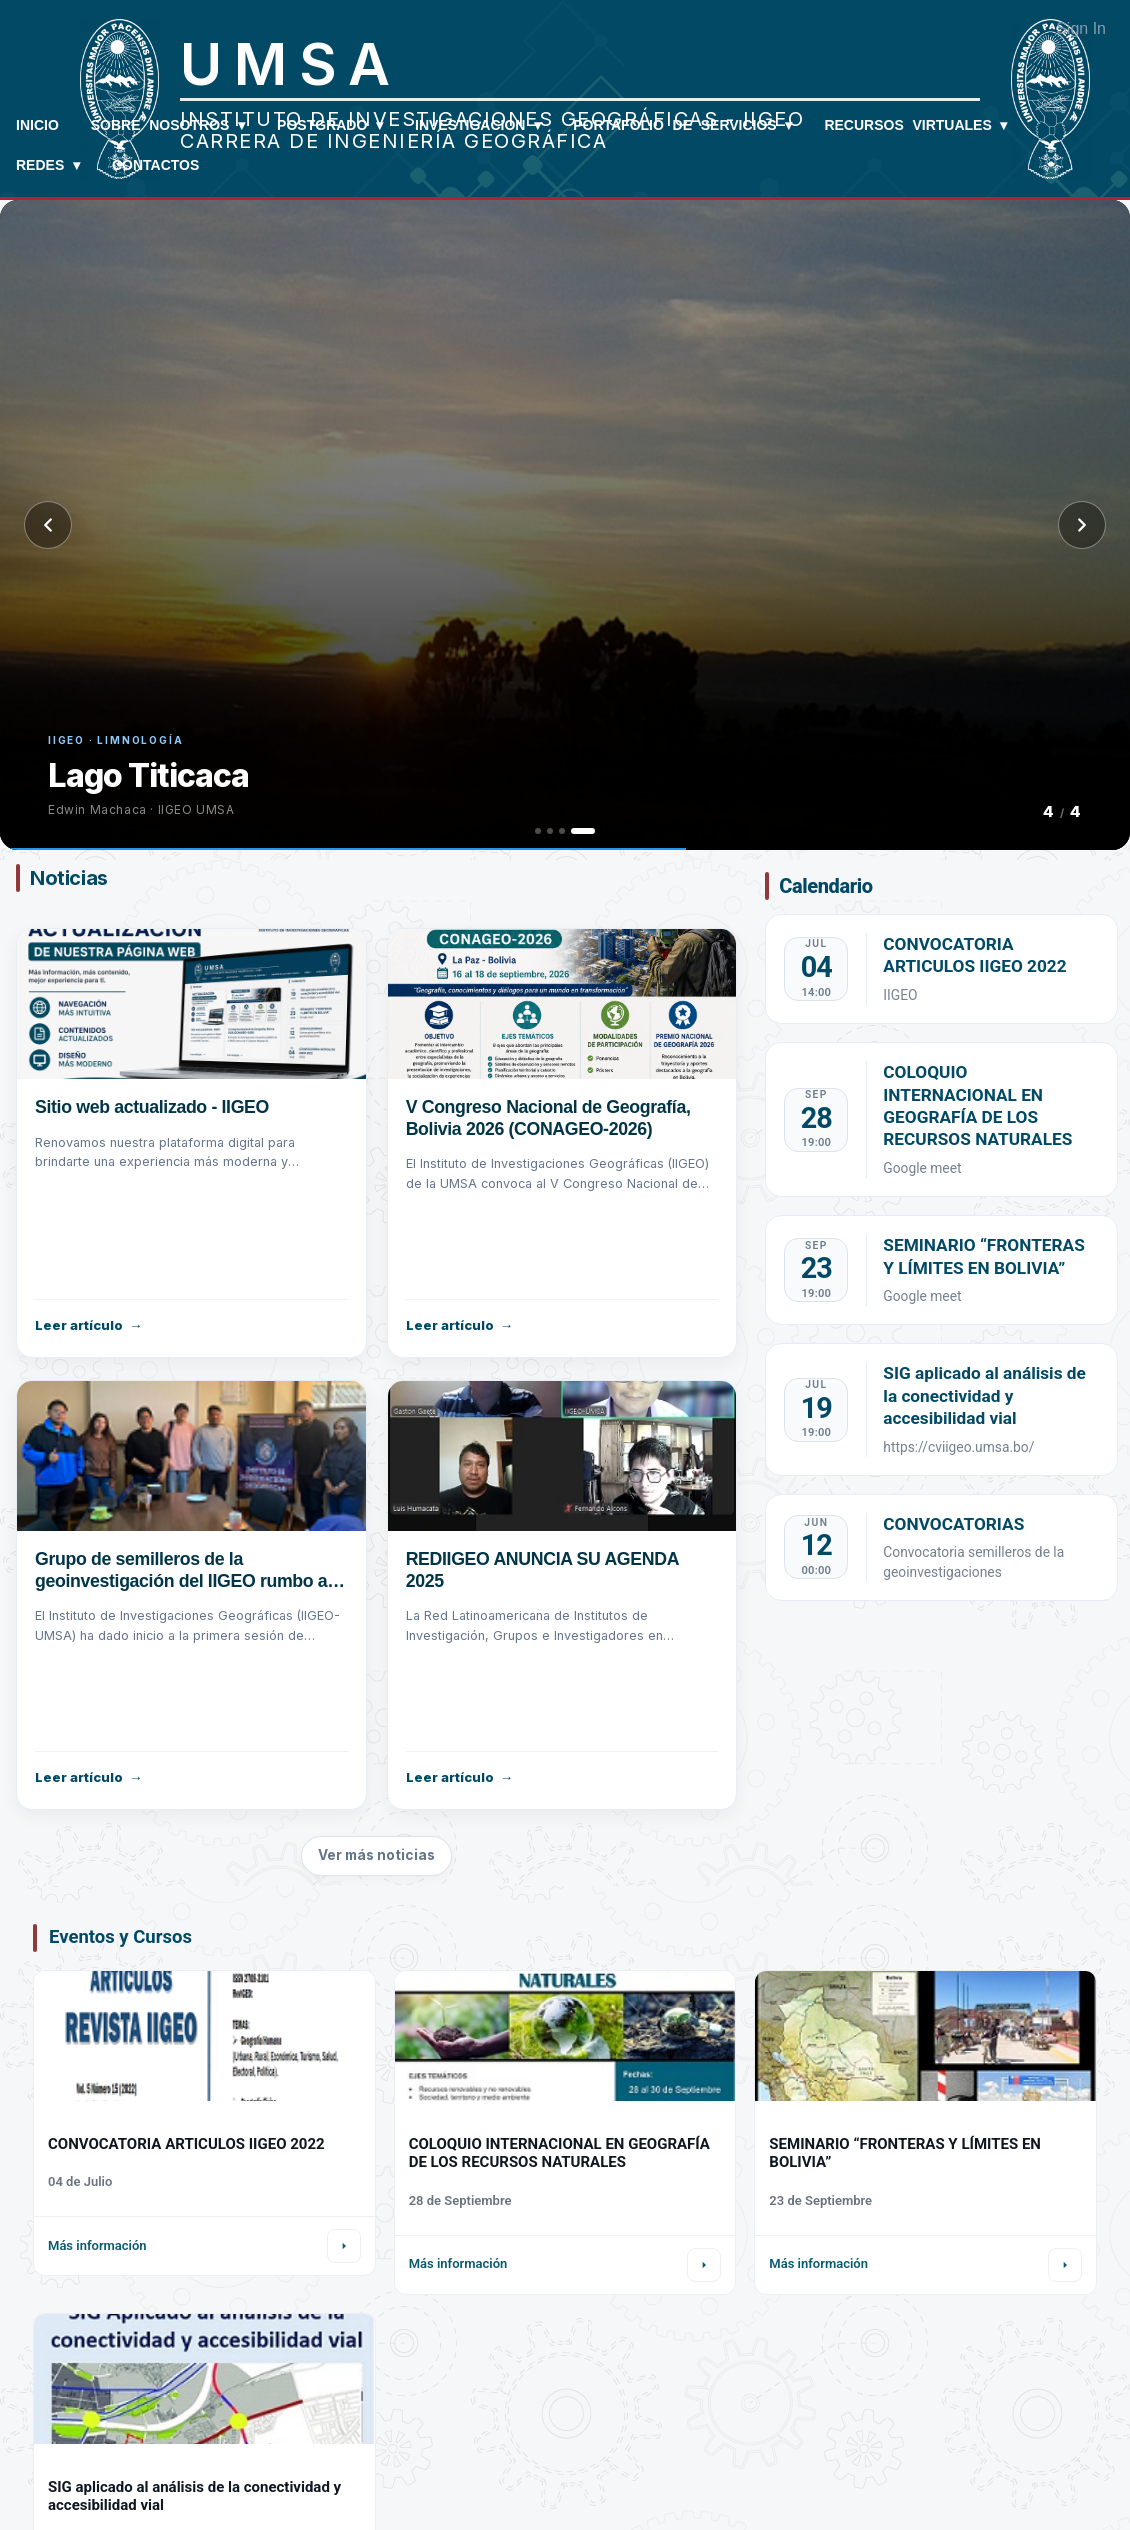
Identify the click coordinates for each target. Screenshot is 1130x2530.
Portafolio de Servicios (682, 125)
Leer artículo (79, 1325)
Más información (97, 2245)
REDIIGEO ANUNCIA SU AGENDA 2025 (544, 1570)
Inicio (37, 125)
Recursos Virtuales (915, 125)
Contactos (155, 165)
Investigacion (478, 125)
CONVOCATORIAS (953, 1524)
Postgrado (330, 125)
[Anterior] (48, 525)
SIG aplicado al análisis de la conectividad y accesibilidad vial (984, 1395)
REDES (48, 165)
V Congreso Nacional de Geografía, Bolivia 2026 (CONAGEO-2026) (550, 1118)
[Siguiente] (1082, 525)
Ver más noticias (376, 1855)
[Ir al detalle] (344, 2246)
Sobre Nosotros (168, 125)
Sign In (1081, 28)
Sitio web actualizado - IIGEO (153, 1107)
